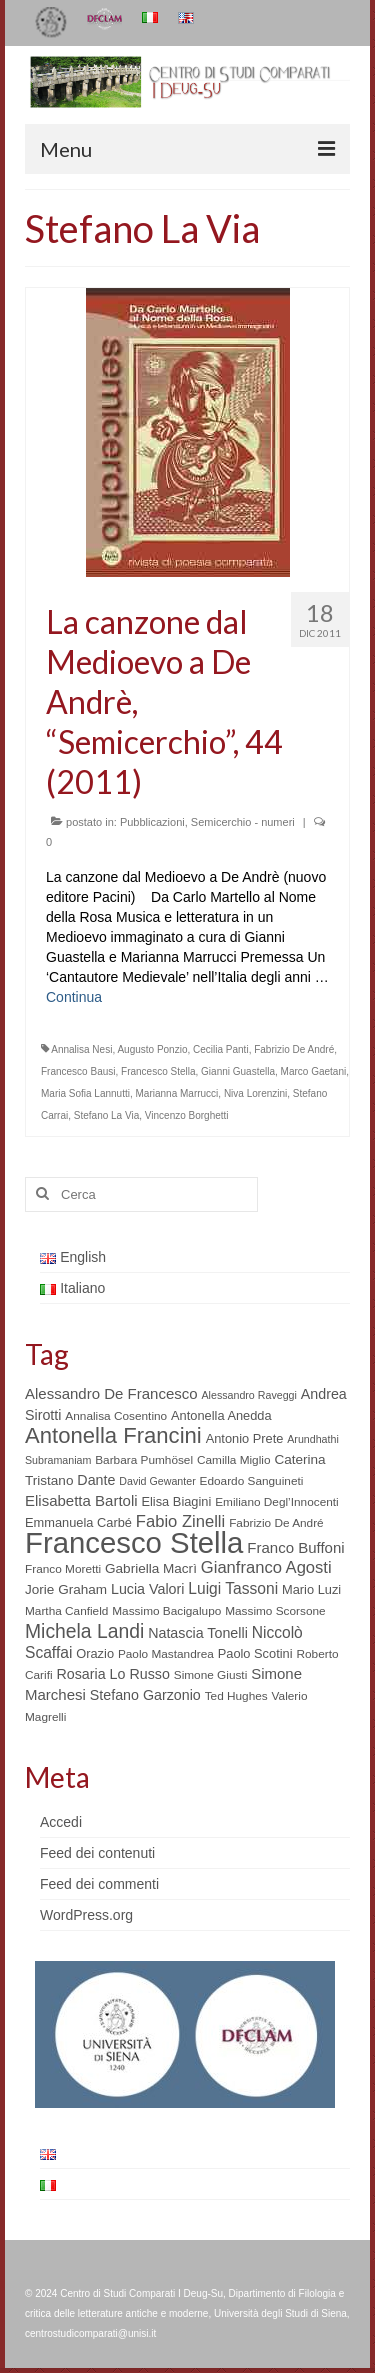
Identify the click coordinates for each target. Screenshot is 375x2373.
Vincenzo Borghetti (187, 1115)
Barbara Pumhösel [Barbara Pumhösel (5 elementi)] (144, 1460)
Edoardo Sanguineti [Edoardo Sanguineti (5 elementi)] (252, 1481)
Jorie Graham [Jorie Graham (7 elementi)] (66, 1589)
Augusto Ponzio (152, 1049)
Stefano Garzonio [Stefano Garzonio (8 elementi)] (145, 1695)
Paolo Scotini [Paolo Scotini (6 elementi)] (255, 1653)
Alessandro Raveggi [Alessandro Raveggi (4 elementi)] (248, 1395)
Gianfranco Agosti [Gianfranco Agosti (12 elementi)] (266, 1567)
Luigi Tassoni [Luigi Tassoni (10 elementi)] (233, 1588)
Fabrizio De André (294, 1049)
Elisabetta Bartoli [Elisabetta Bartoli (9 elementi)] (81, 1500)
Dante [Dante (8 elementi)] (96, 1480)
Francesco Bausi (78, 1071)
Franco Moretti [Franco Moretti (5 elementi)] (63, 1569)
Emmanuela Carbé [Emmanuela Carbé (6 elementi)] (78, 1522)
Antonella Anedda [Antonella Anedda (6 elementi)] (221, 1415)
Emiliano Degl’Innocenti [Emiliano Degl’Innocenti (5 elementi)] (276, 1502)
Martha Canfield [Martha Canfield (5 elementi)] (66, 1611)
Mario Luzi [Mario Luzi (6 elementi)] (311, 1589)
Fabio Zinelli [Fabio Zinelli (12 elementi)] (180, 1521)
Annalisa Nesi (81, 1049)
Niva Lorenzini (255, 1093)
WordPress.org (86, 1915)
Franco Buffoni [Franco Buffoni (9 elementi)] (295, 1547)
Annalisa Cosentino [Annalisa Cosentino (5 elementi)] (116, 1416)
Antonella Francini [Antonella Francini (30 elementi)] (113, 1435)
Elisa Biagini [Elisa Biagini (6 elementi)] (176, 1501)
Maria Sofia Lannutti (85, 1093)
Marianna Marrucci (177, 1093)
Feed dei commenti (99, 1884)
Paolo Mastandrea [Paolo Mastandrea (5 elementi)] (166, 1654)
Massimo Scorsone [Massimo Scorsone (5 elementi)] (275, 1611)
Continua (74, 997)
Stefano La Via (106, 1115)
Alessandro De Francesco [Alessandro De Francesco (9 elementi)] (111, 1393)
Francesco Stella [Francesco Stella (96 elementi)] (134, 1542)
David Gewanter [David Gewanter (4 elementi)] (157, 1481)
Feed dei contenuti (97, 1853)
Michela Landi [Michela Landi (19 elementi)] (84, 1631)
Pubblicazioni (152, 822)
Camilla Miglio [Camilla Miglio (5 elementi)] (234, 1460)
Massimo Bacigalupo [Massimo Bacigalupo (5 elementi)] (166, 1611)
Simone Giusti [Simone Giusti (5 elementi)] (211, 1675)
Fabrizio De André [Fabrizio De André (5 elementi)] (276, 1523)
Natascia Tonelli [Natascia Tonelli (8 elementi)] (198, 1633)
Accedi (61, 1822)
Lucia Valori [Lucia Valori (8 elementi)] (147, 1589)
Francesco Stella (158, 1071)
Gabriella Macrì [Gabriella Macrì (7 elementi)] (151, 1568)
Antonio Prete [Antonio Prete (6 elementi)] (245, 1438)
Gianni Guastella (238, 1071)
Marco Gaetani (314, 1071)
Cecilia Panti (221, 1049)
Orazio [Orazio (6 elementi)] (95, 1653)
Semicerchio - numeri (243, 822)
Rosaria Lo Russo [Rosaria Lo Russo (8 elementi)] (112, 1674)
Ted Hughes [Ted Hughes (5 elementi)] (236, 1696)
